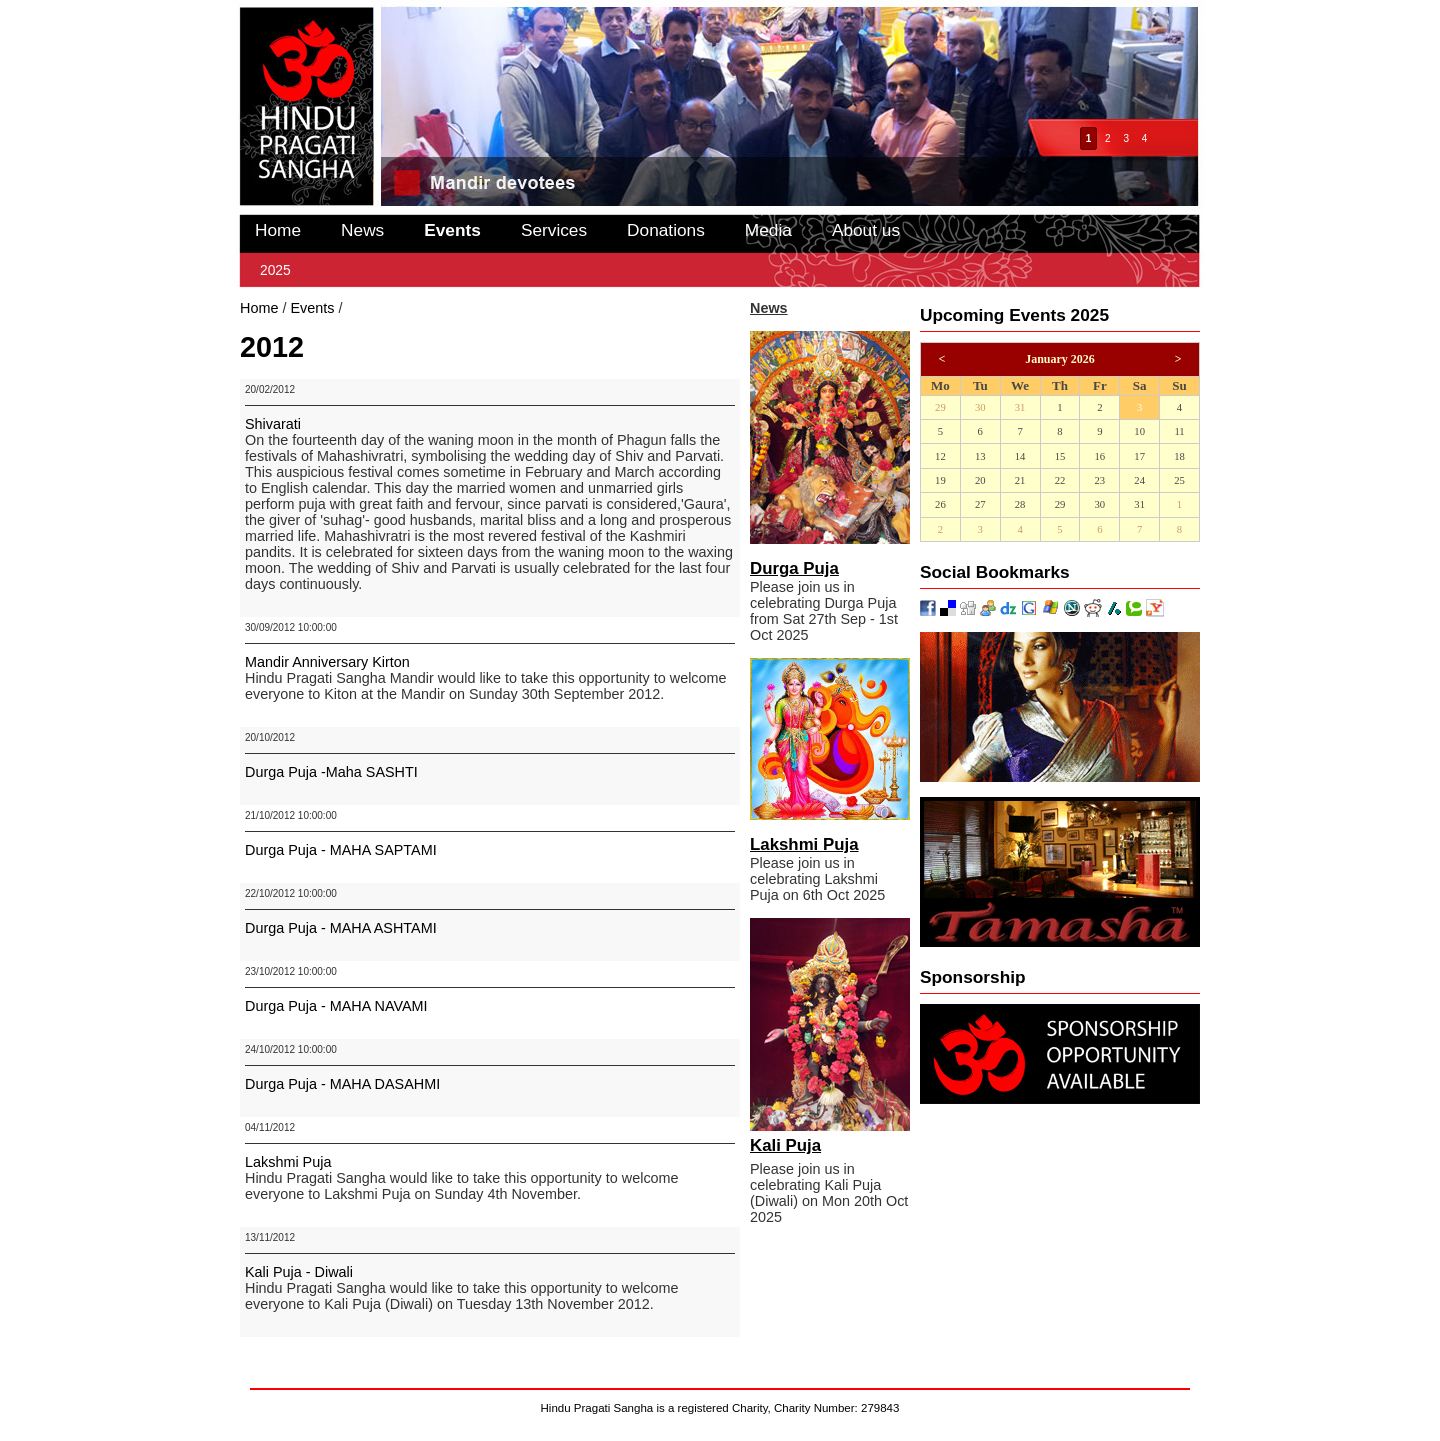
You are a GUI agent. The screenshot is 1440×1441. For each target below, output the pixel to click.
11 (1179, 431)
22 (1060, 480)
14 (1020, 456)
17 (1139, 456)
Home (278, 230)
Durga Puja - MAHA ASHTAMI (341, 928)
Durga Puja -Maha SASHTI (331, 772)
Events (452, 230)
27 (980, 504)
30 (980, 407)
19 (940, 480)
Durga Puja (794, 568)
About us (866, 230)
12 (940, 456)
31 (1020, 407)
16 (1099, 456)
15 (1060, 456)
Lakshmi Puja (288, 1162)
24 (1139, 480)
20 (980, 480)
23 (1099, 480)
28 (1020, 504)
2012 (362, 308)
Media (768, 230)
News (362, 230)
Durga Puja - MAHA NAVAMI (336, 1006)
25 (1179, 480)
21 (1020, 480)
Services (554, 230)
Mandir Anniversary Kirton (327, 662)
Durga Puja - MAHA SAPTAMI (341, 850)
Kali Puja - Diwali (299, 1272)
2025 (275, 270)
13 (980, 456)
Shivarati (273, 424)
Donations (666, 230)
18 (1179, 456)
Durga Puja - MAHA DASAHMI (342, 1084)
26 (940, 504)
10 (1139, 431)
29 (940, 407)
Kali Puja (785, 1145)
